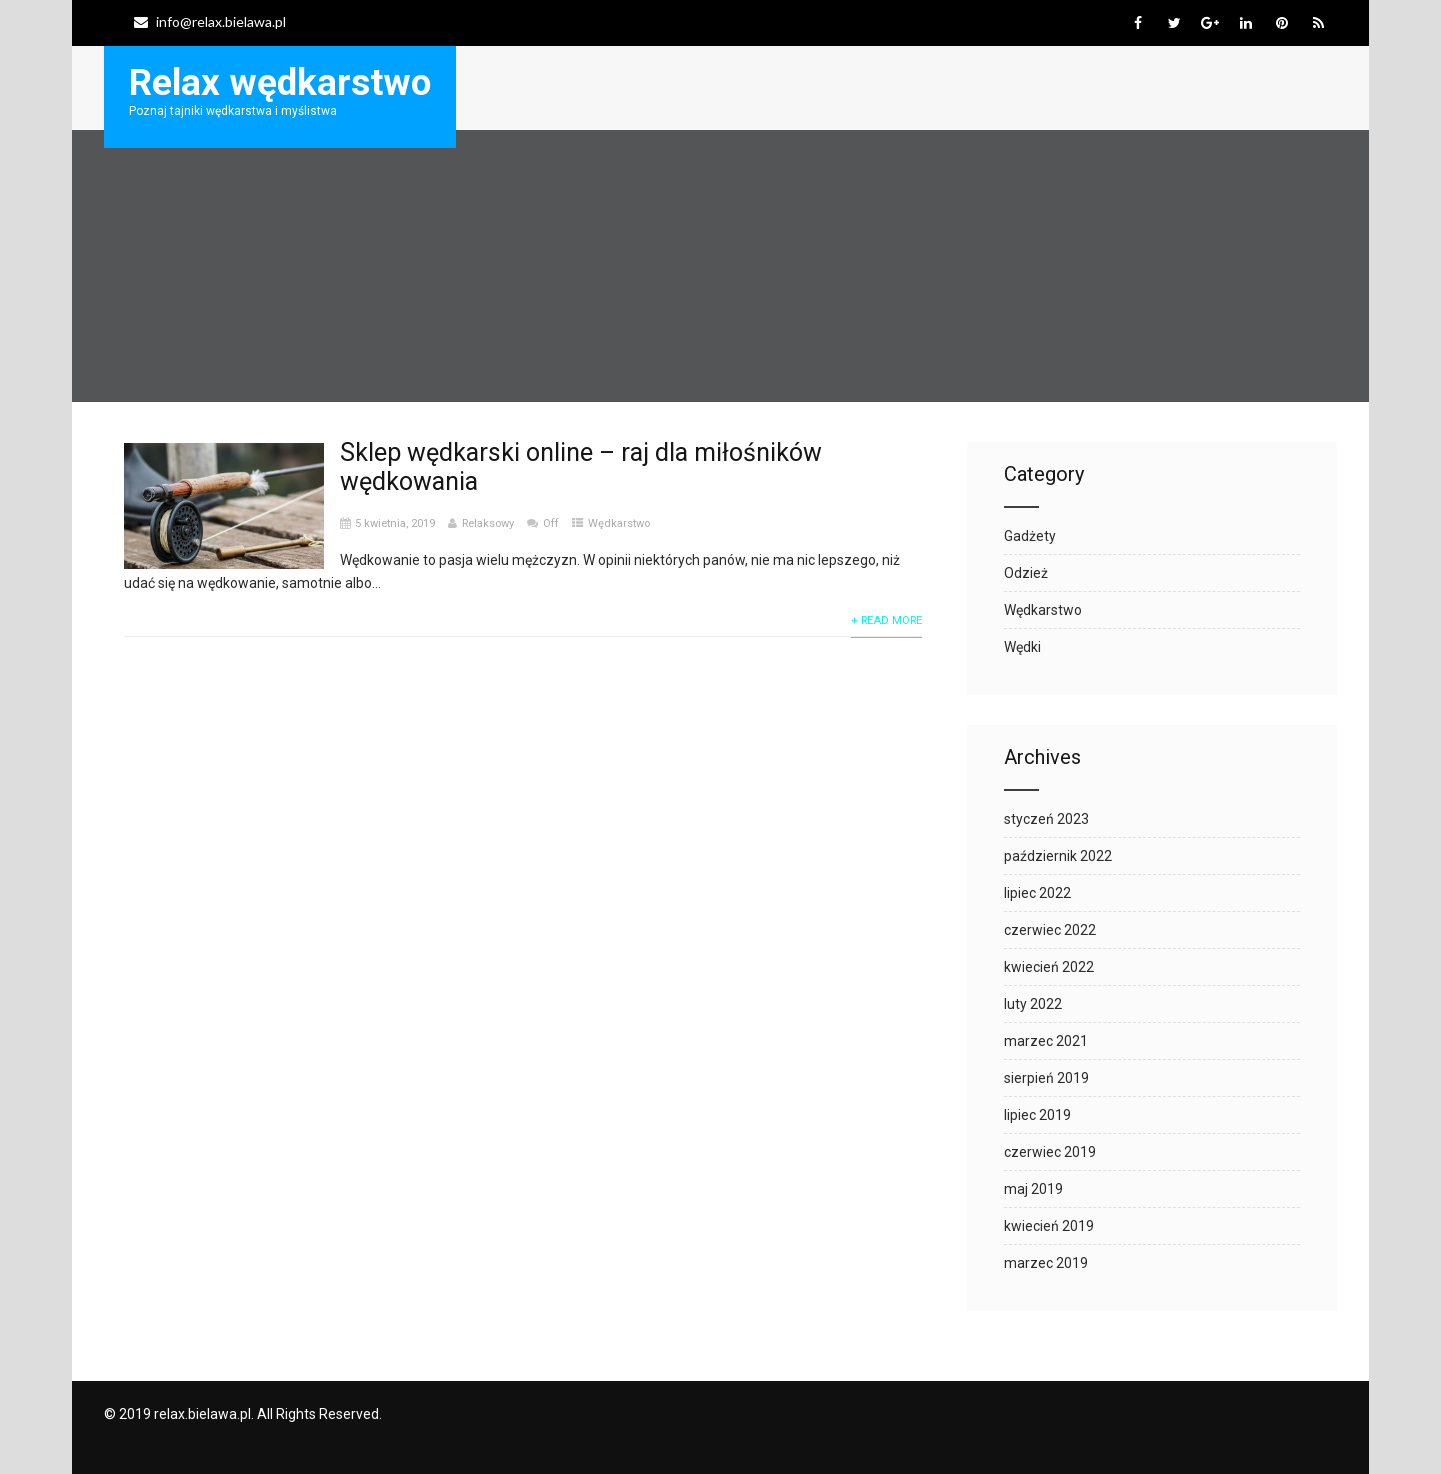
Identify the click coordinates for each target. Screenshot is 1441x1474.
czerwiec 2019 (1050, 1152)
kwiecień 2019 (1049, 1226)
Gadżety (1030, 536)
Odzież (1026, 573)
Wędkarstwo (619, 523)
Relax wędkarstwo (280, 82)
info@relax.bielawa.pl (210, 21)
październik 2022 (1058, 856)
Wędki (1022, 647)
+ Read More (886, 620)
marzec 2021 (1046, 1041)
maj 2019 (1033, 1189)
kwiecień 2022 (1049, 967)
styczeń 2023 (1046, 819)
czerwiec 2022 (1050, 930)
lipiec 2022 (1037, 893)
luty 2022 (1033, 1004)
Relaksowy (488, 523)
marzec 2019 (1046, 1263)
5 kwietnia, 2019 (395, 523)
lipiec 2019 (1037, 1115)
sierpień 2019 (1046, 1078)
